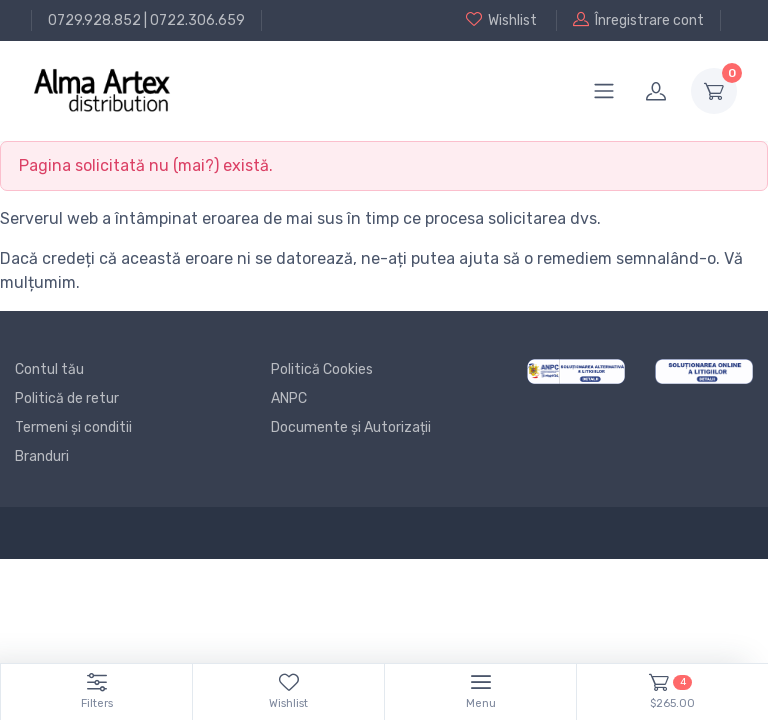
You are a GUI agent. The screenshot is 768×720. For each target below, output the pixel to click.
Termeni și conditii (73, 427)
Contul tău (49, 369)
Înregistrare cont (638, 20)
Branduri (42, 456)
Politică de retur (67, 398)
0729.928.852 (94, 20)
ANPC (289, 398)
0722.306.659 (197, 20)
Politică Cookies (322, 369)
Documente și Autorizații (351, 427)
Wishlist (501, 20)
